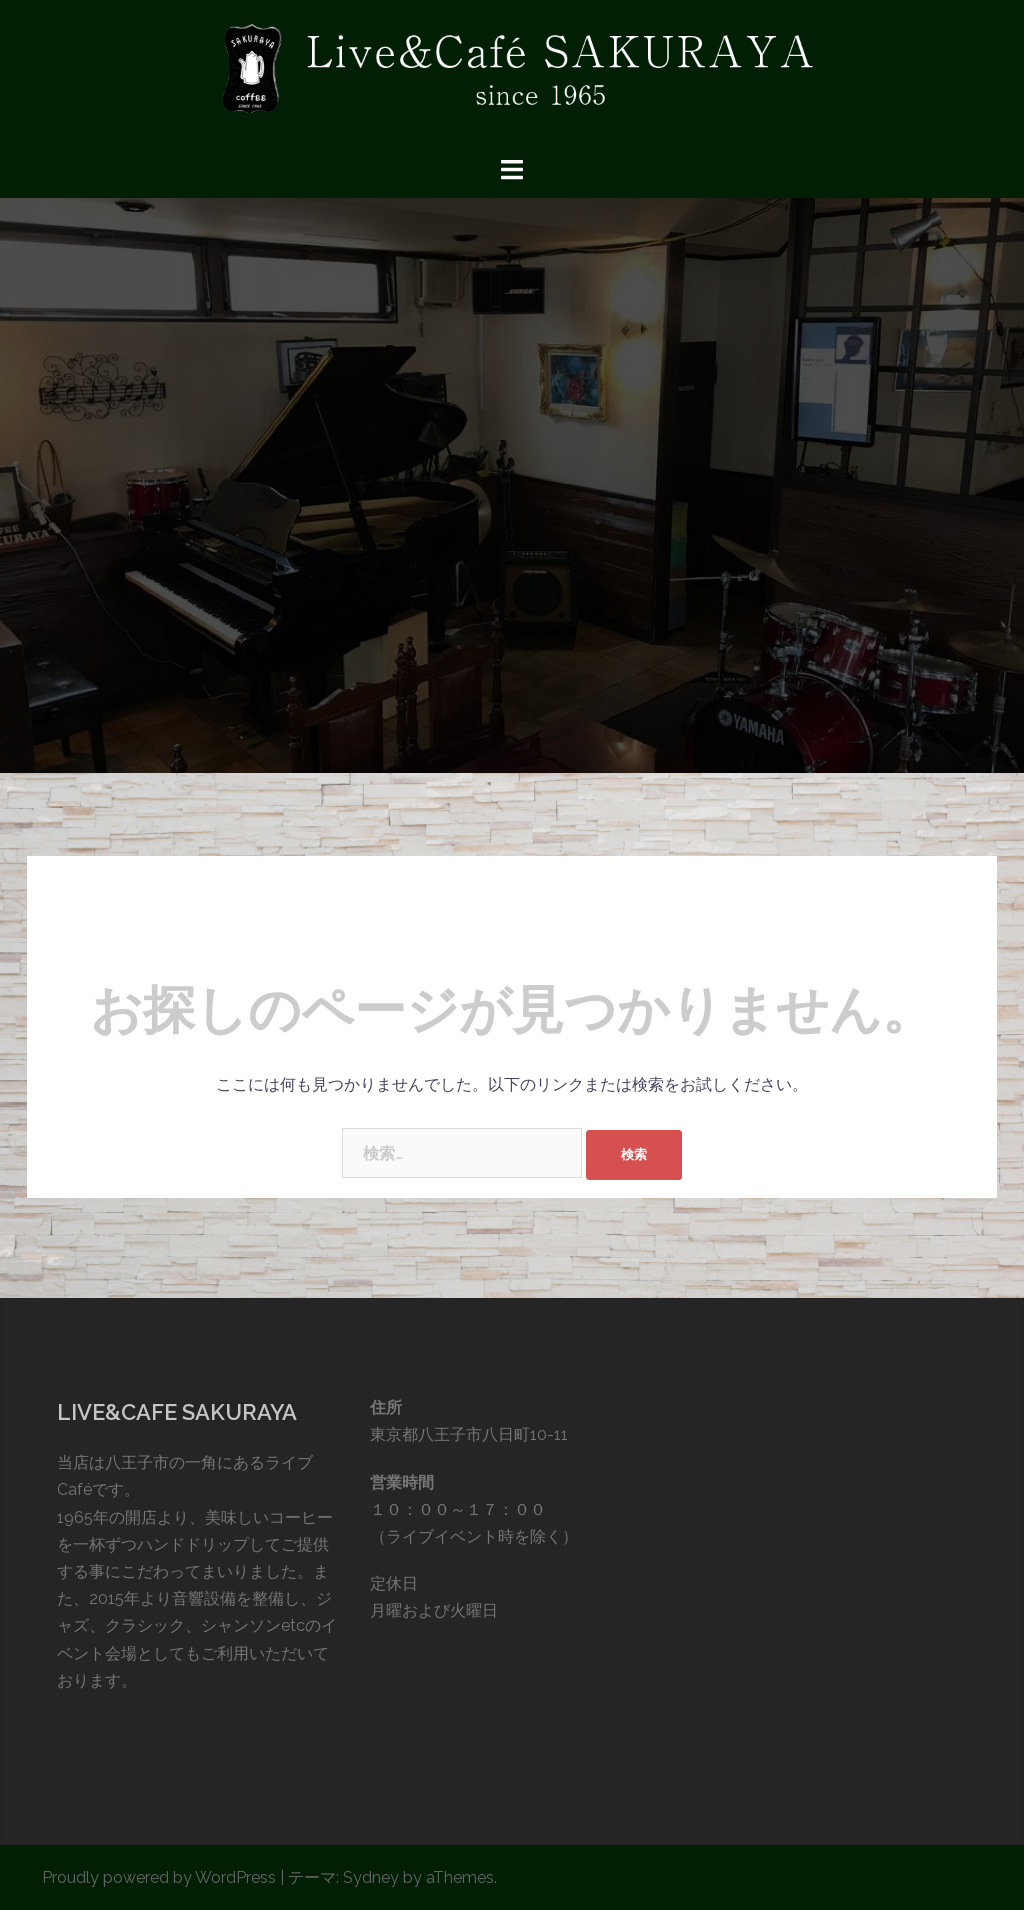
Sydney (371, 1877)
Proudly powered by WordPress (159, 1877)
